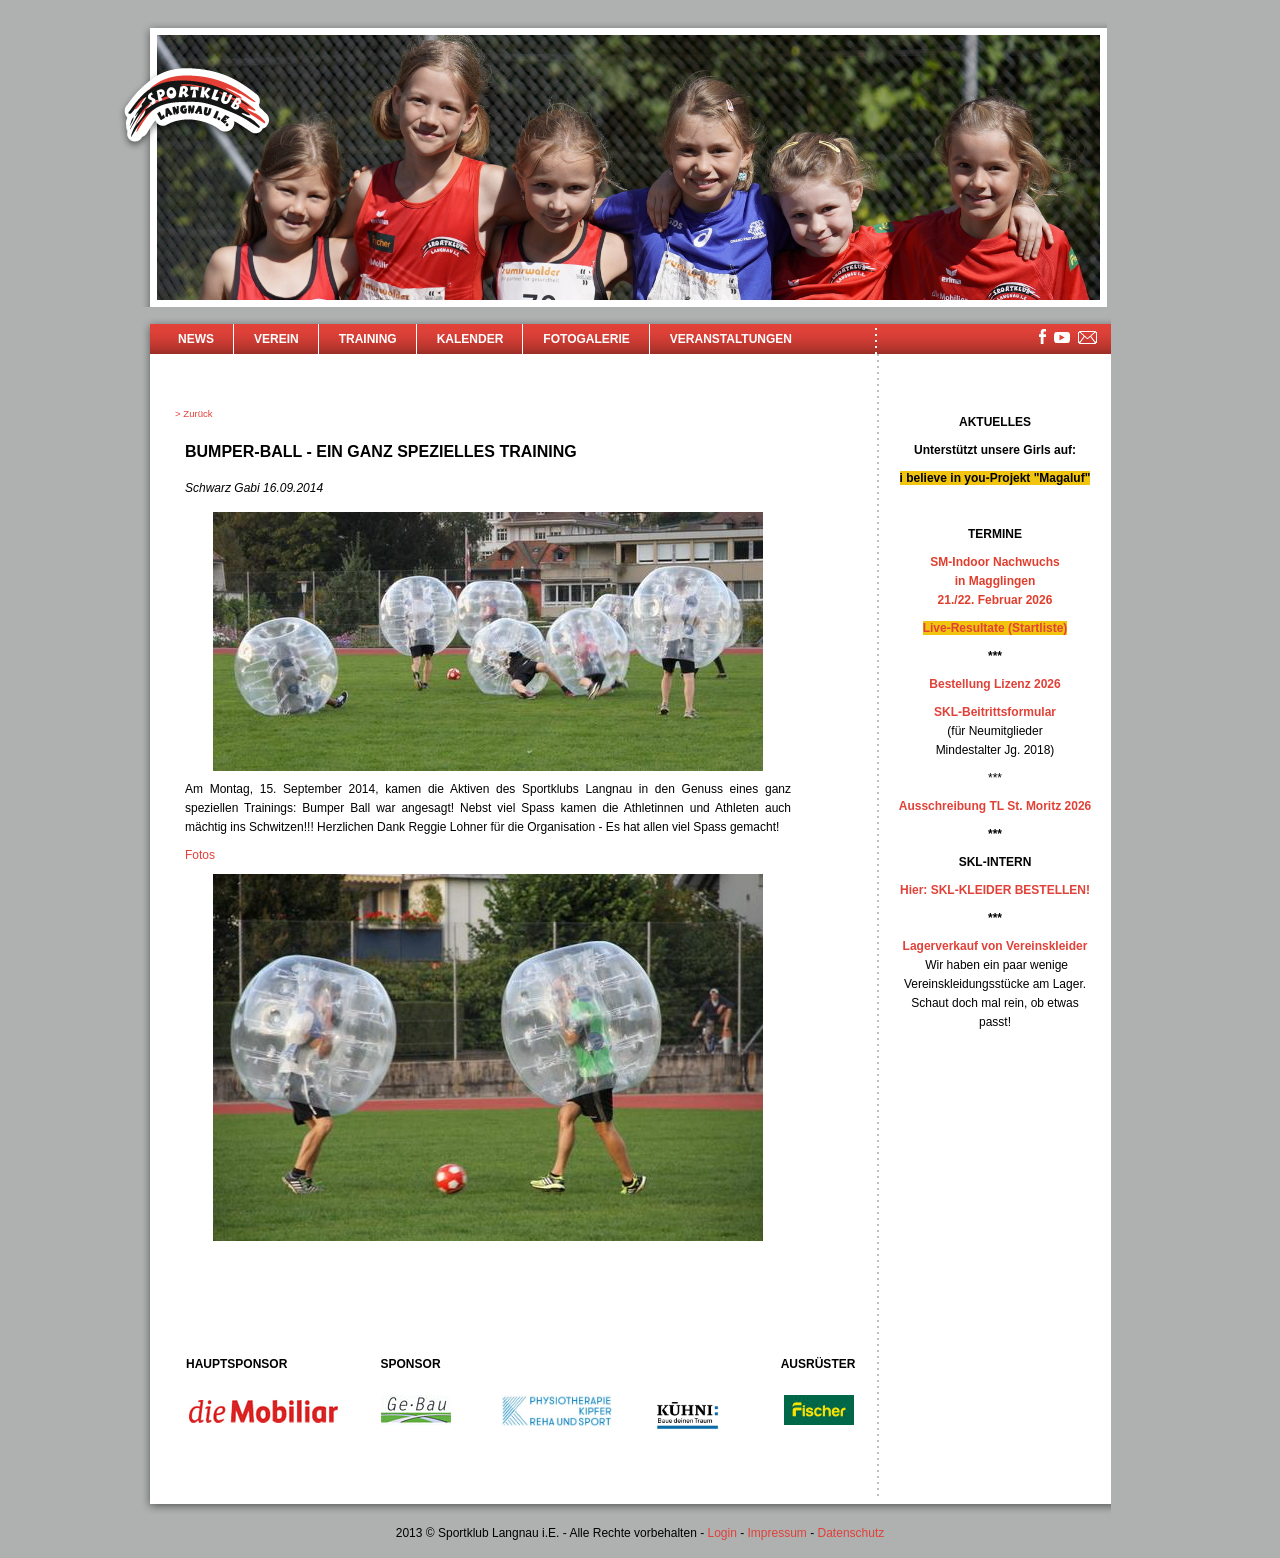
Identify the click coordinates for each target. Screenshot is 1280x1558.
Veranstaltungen (731, 339)
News (196, 339)
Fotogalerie (586, 339)
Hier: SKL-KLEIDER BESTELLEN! (995, 890)
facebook (1042, 336)
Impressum (777, 1533)
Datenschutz (851, 1533)
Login (721, 1533)
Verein (276, 339)
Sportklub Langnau (197, 108)
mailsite (1088, 338)
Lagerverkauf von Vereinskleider (995, 946)
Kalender (470, 339)
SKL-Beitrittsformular (995, 712)
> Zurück (194, 413)
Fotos (200, 855)
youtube (1062, 337)
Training (368, 339)
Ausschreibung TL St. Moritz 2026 (995, 806)
